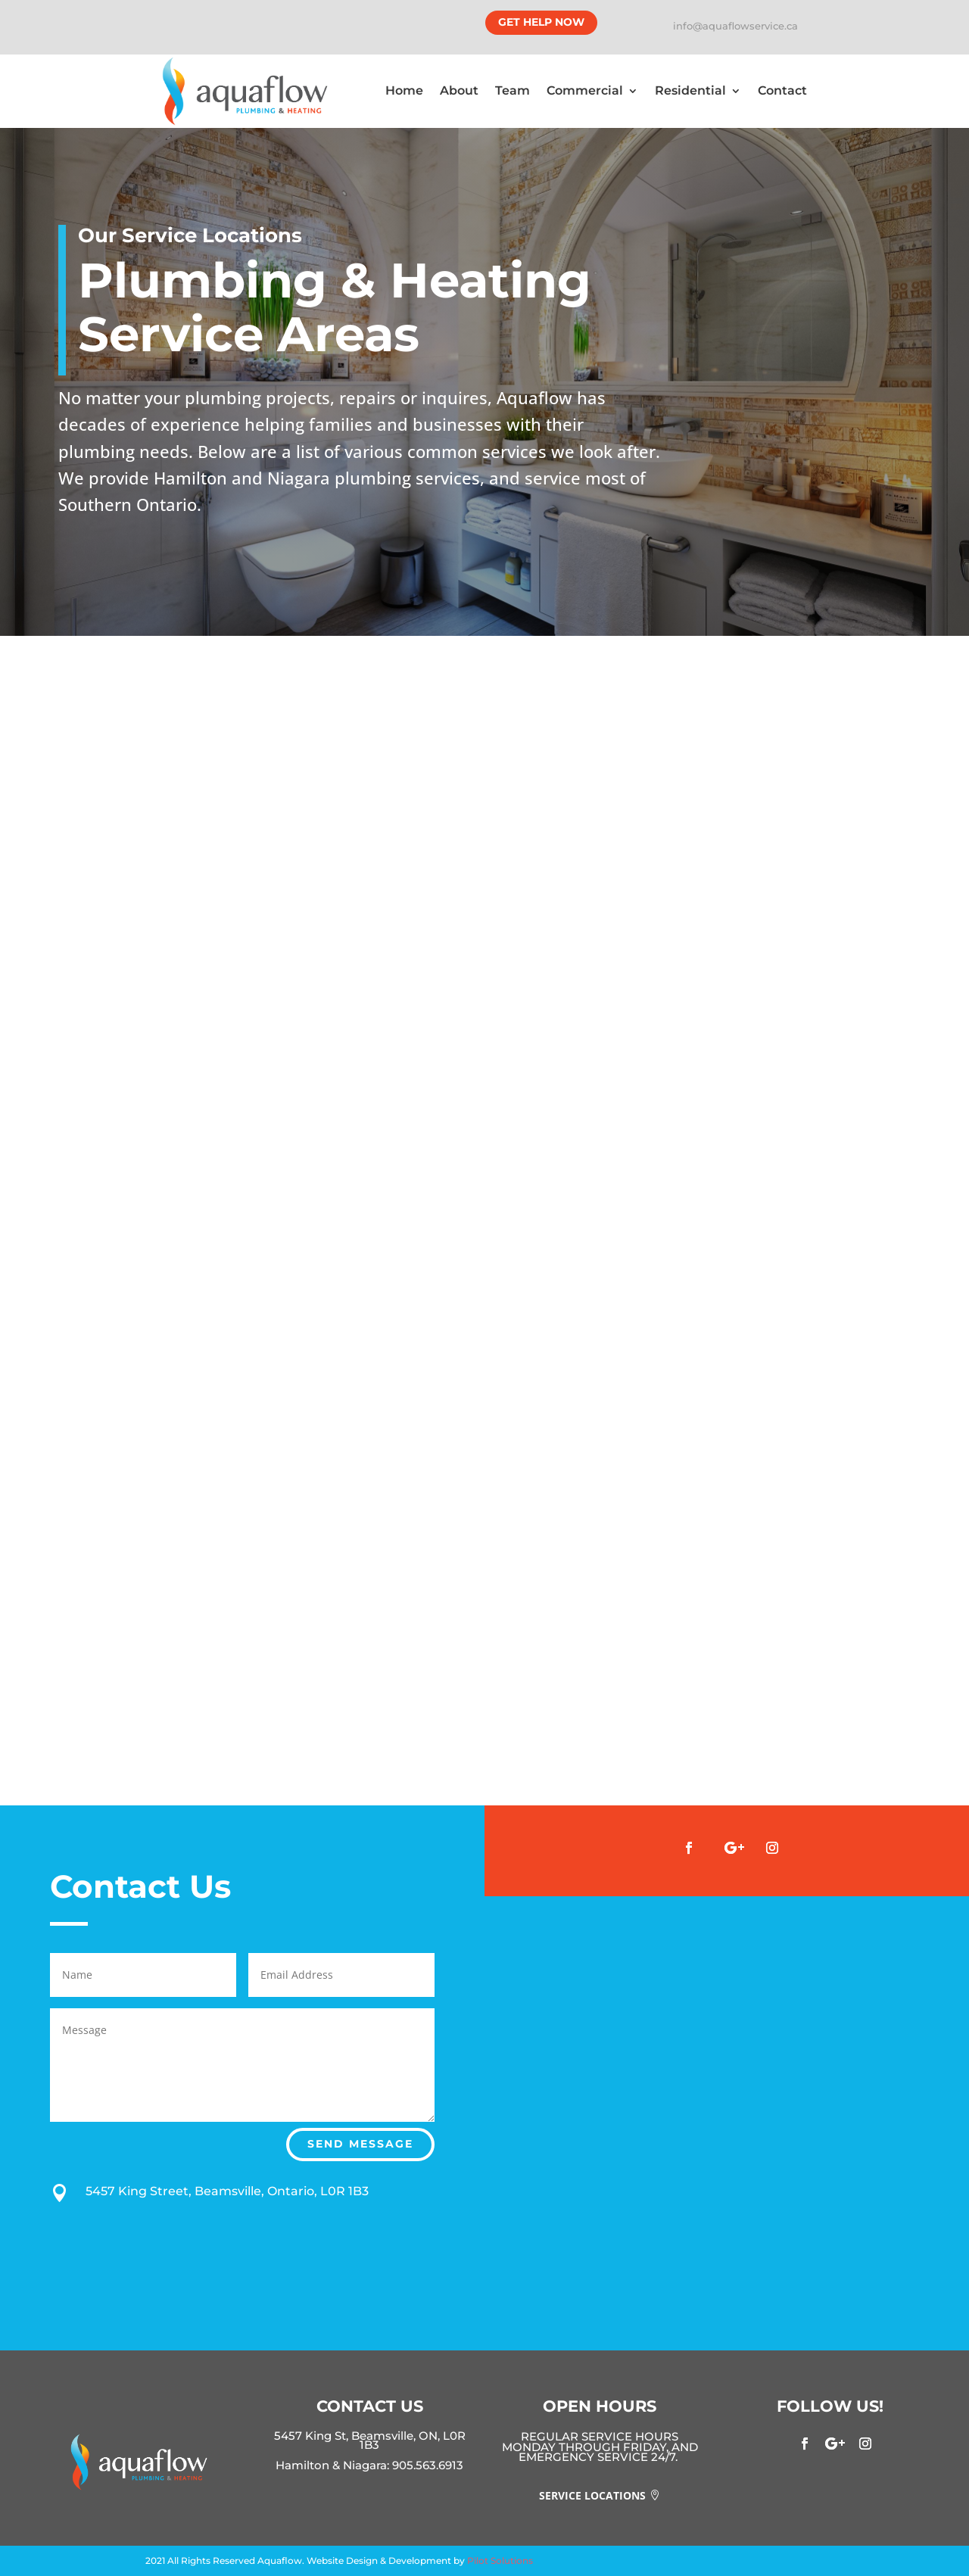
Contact (782, 90)
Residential (690, 90)
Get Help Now (541, 22)
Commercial (585, 90)
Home (404, 90)
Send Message (360, 2144)
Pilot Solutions (500, 2560)
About (459, 90)
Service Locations (592, 2495)
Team (512, 90)
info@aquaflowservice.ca (735, 26)
